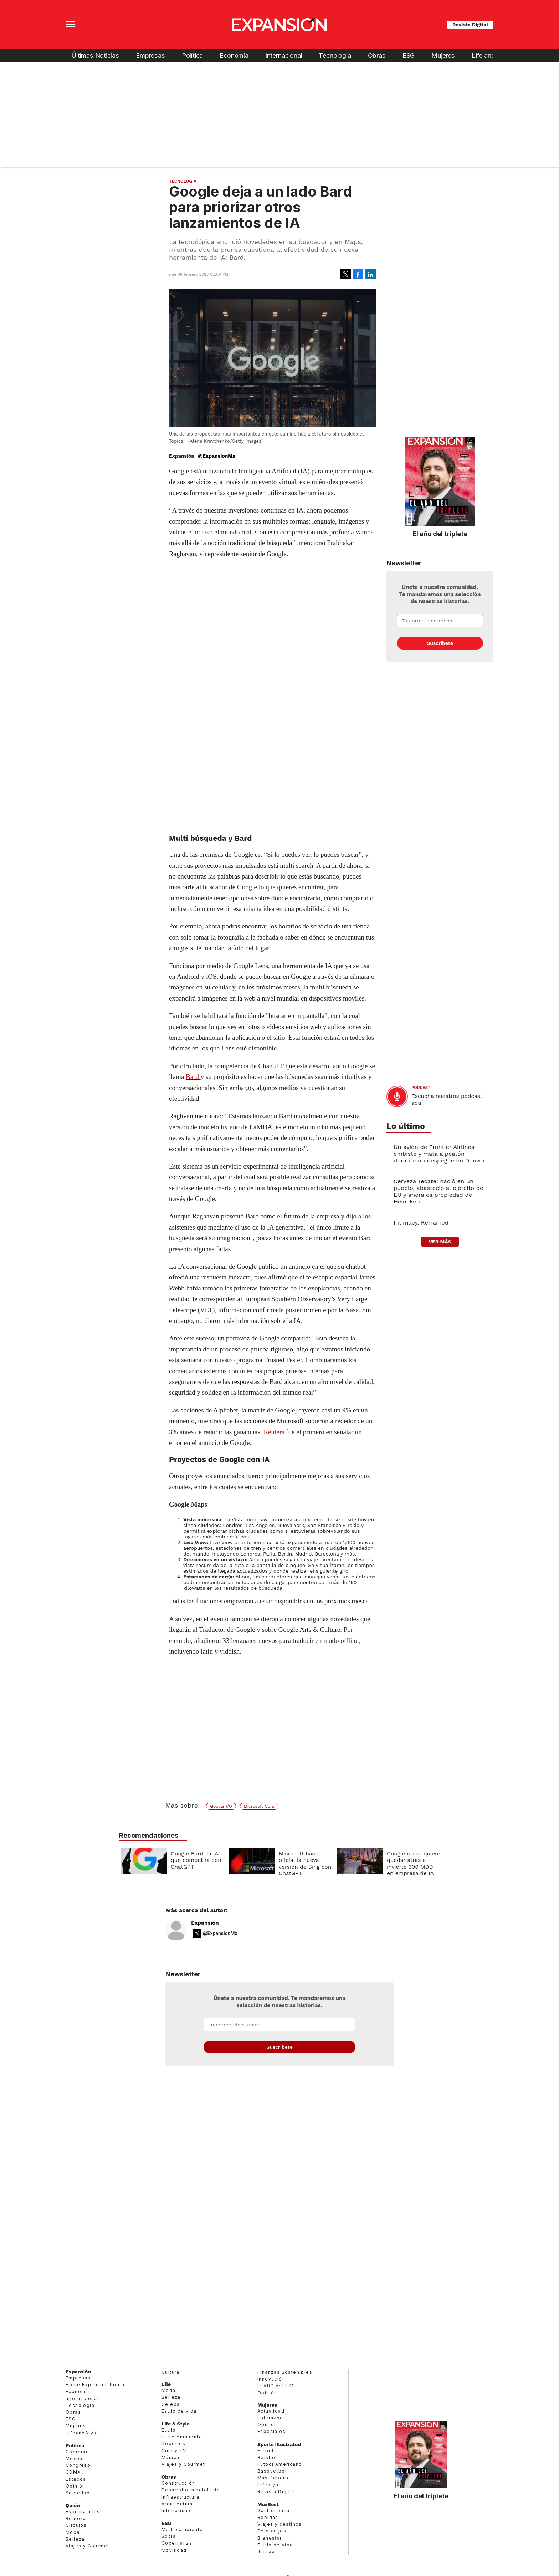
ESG (408, 55)
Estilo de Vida (275, 2544)
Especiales (271, 2431)
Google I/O (221, 1806)
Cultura (170, 2372)
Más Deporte (273, 2477)
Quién (73, 2505)
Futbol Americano (279, 2464)
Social (169, 2536)
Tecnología (335, 55)
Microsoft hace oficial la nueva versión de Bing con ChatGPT (303, 1863)
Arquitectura (177, 2503)
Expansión (205, 1923)
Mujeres (443, 55)
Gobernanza (176, 2543)
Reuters (273, 1432)
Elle (166, 2384)
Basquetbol (272, 2471)
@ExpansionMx (216, 456)
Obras (377, 55)
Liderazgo (270, 2417)
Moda (73, 2532)
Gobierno (77, 2451)
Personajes (271, 2531)
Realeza (76, 2518)
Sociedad (78, 2492)
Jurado (266, 2551)
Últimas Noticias (95, 55)
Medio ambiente (182, 2529)
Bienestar (269, 2538)
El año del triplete (439, 534)
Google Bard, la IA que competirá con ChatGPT (194, 1860)
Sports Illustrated (279, 2444)
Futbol (265, 2450)
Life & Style (175, 2424)
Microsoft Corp (259, 1806)
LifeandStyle (82, 2432)
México (75, 2458)
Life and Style (491, 55)
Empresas (150, 55)
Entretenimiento (181, 2436)
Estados (76, 2479)
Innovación (271, 2379)
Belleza (75, 2539)
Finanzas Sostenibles (284, 2372)
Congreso (78, 2465)
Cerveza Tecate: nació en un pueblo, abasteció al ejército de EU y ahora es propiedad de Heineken (438, 1191)
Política (192, 55)
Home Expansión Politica (97, 2384)
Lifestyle (269, 2485)
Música (170, 2457)
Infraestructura (180, 2497)
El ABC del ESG (276, 2385)
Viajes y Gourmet (87, 2546)
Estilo (168, 2430)
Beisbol (267, 2457)
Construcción (178, 2483)
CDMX (73, 2472)
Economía (234, 55)
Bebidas (267, 2517)
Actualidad (270, 2411)
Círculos (76, 2525)
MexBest (268, 2504)
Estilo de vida (179, 2411)
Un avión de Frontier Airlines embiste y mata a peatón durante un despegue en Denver (439, 1154)
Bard (192, 1076)
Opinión (76, 2486)
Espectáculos (83, 2511)
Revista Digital (470, 24)
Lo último (405, 1126)
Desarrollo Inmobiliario (190, 2490)
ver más (440, 1241)
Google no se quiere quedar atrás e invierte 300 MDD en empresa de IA (412, 1863)
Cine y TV (173, 2450)
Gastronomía (273, 2510)
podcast (420, 1087)
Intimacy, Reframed (421, 1222)
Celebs (170, 2404)
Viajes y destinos (279, 2524)
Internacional (283, 55)
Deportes (173, 2443)
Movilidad (174, 2550)
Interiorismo (177, 2510)
